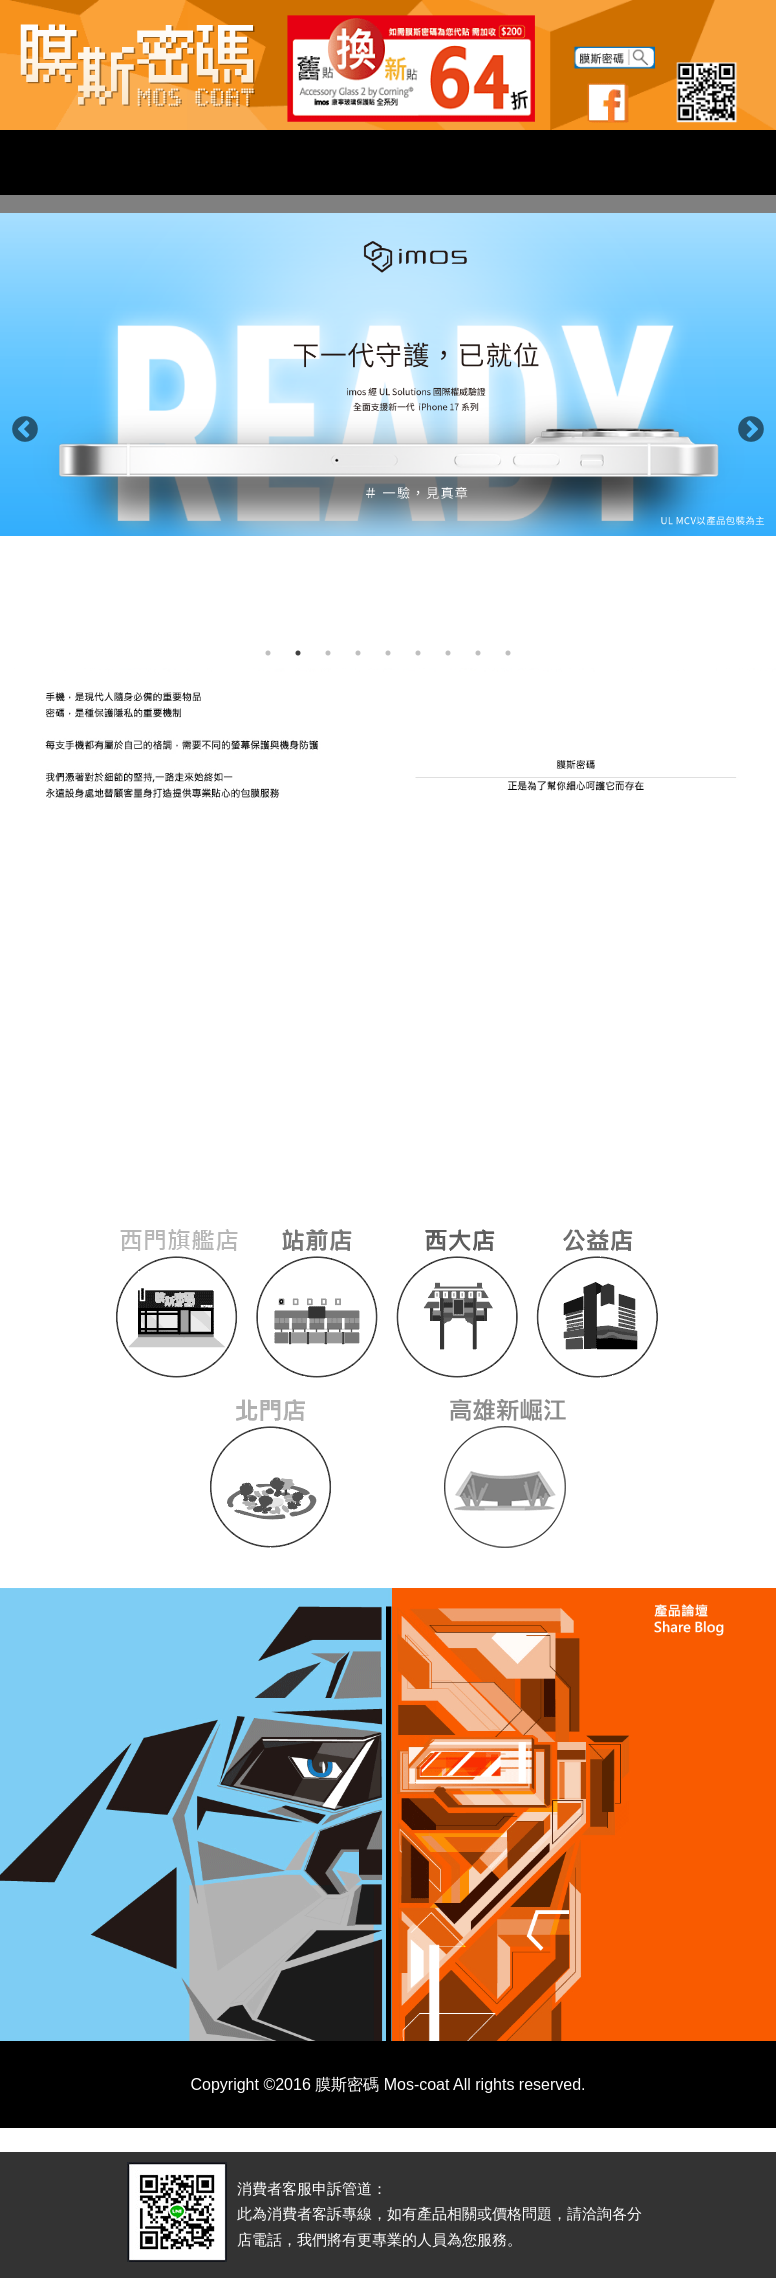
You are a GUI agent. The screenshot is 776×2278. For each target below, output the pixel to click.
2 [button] (298, 653)
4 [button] (358, 653)
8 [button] (478, 653)
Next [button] (746, 425)
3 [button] (328, 653)
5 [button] (388, 653)
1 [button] (268, 653)
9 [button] (508, 653)
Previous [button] (20, 425)
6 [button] (418, 653)
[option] (388, 374)
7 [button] (448, 653)
